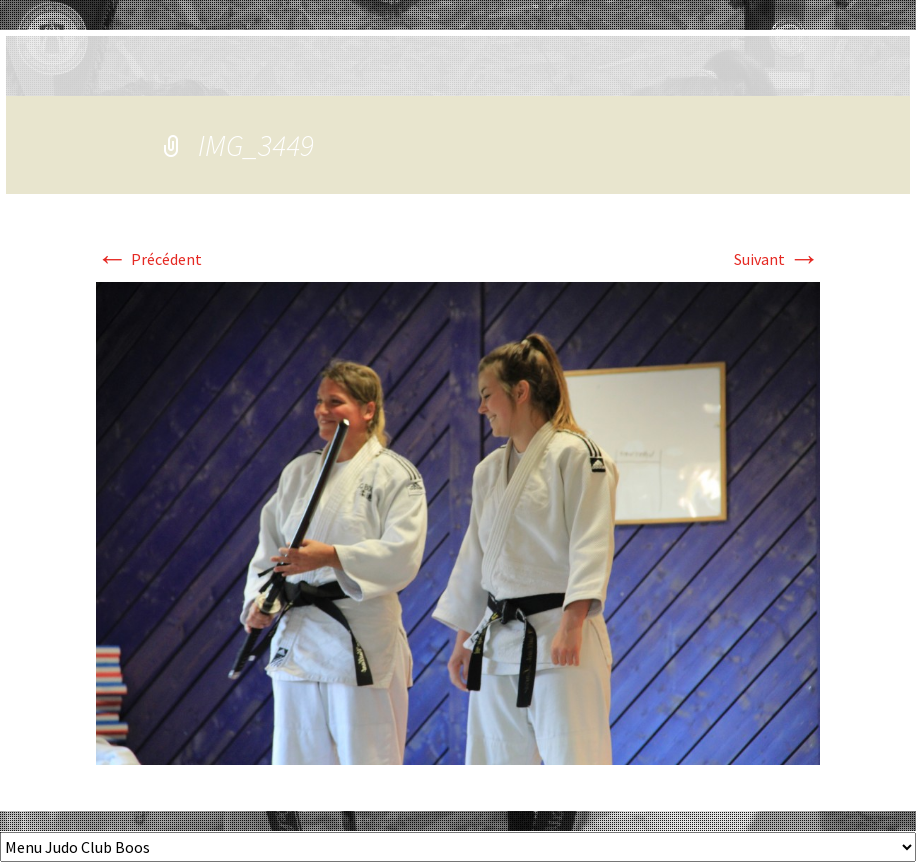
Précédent (149, 259)
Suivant (777, 259)
